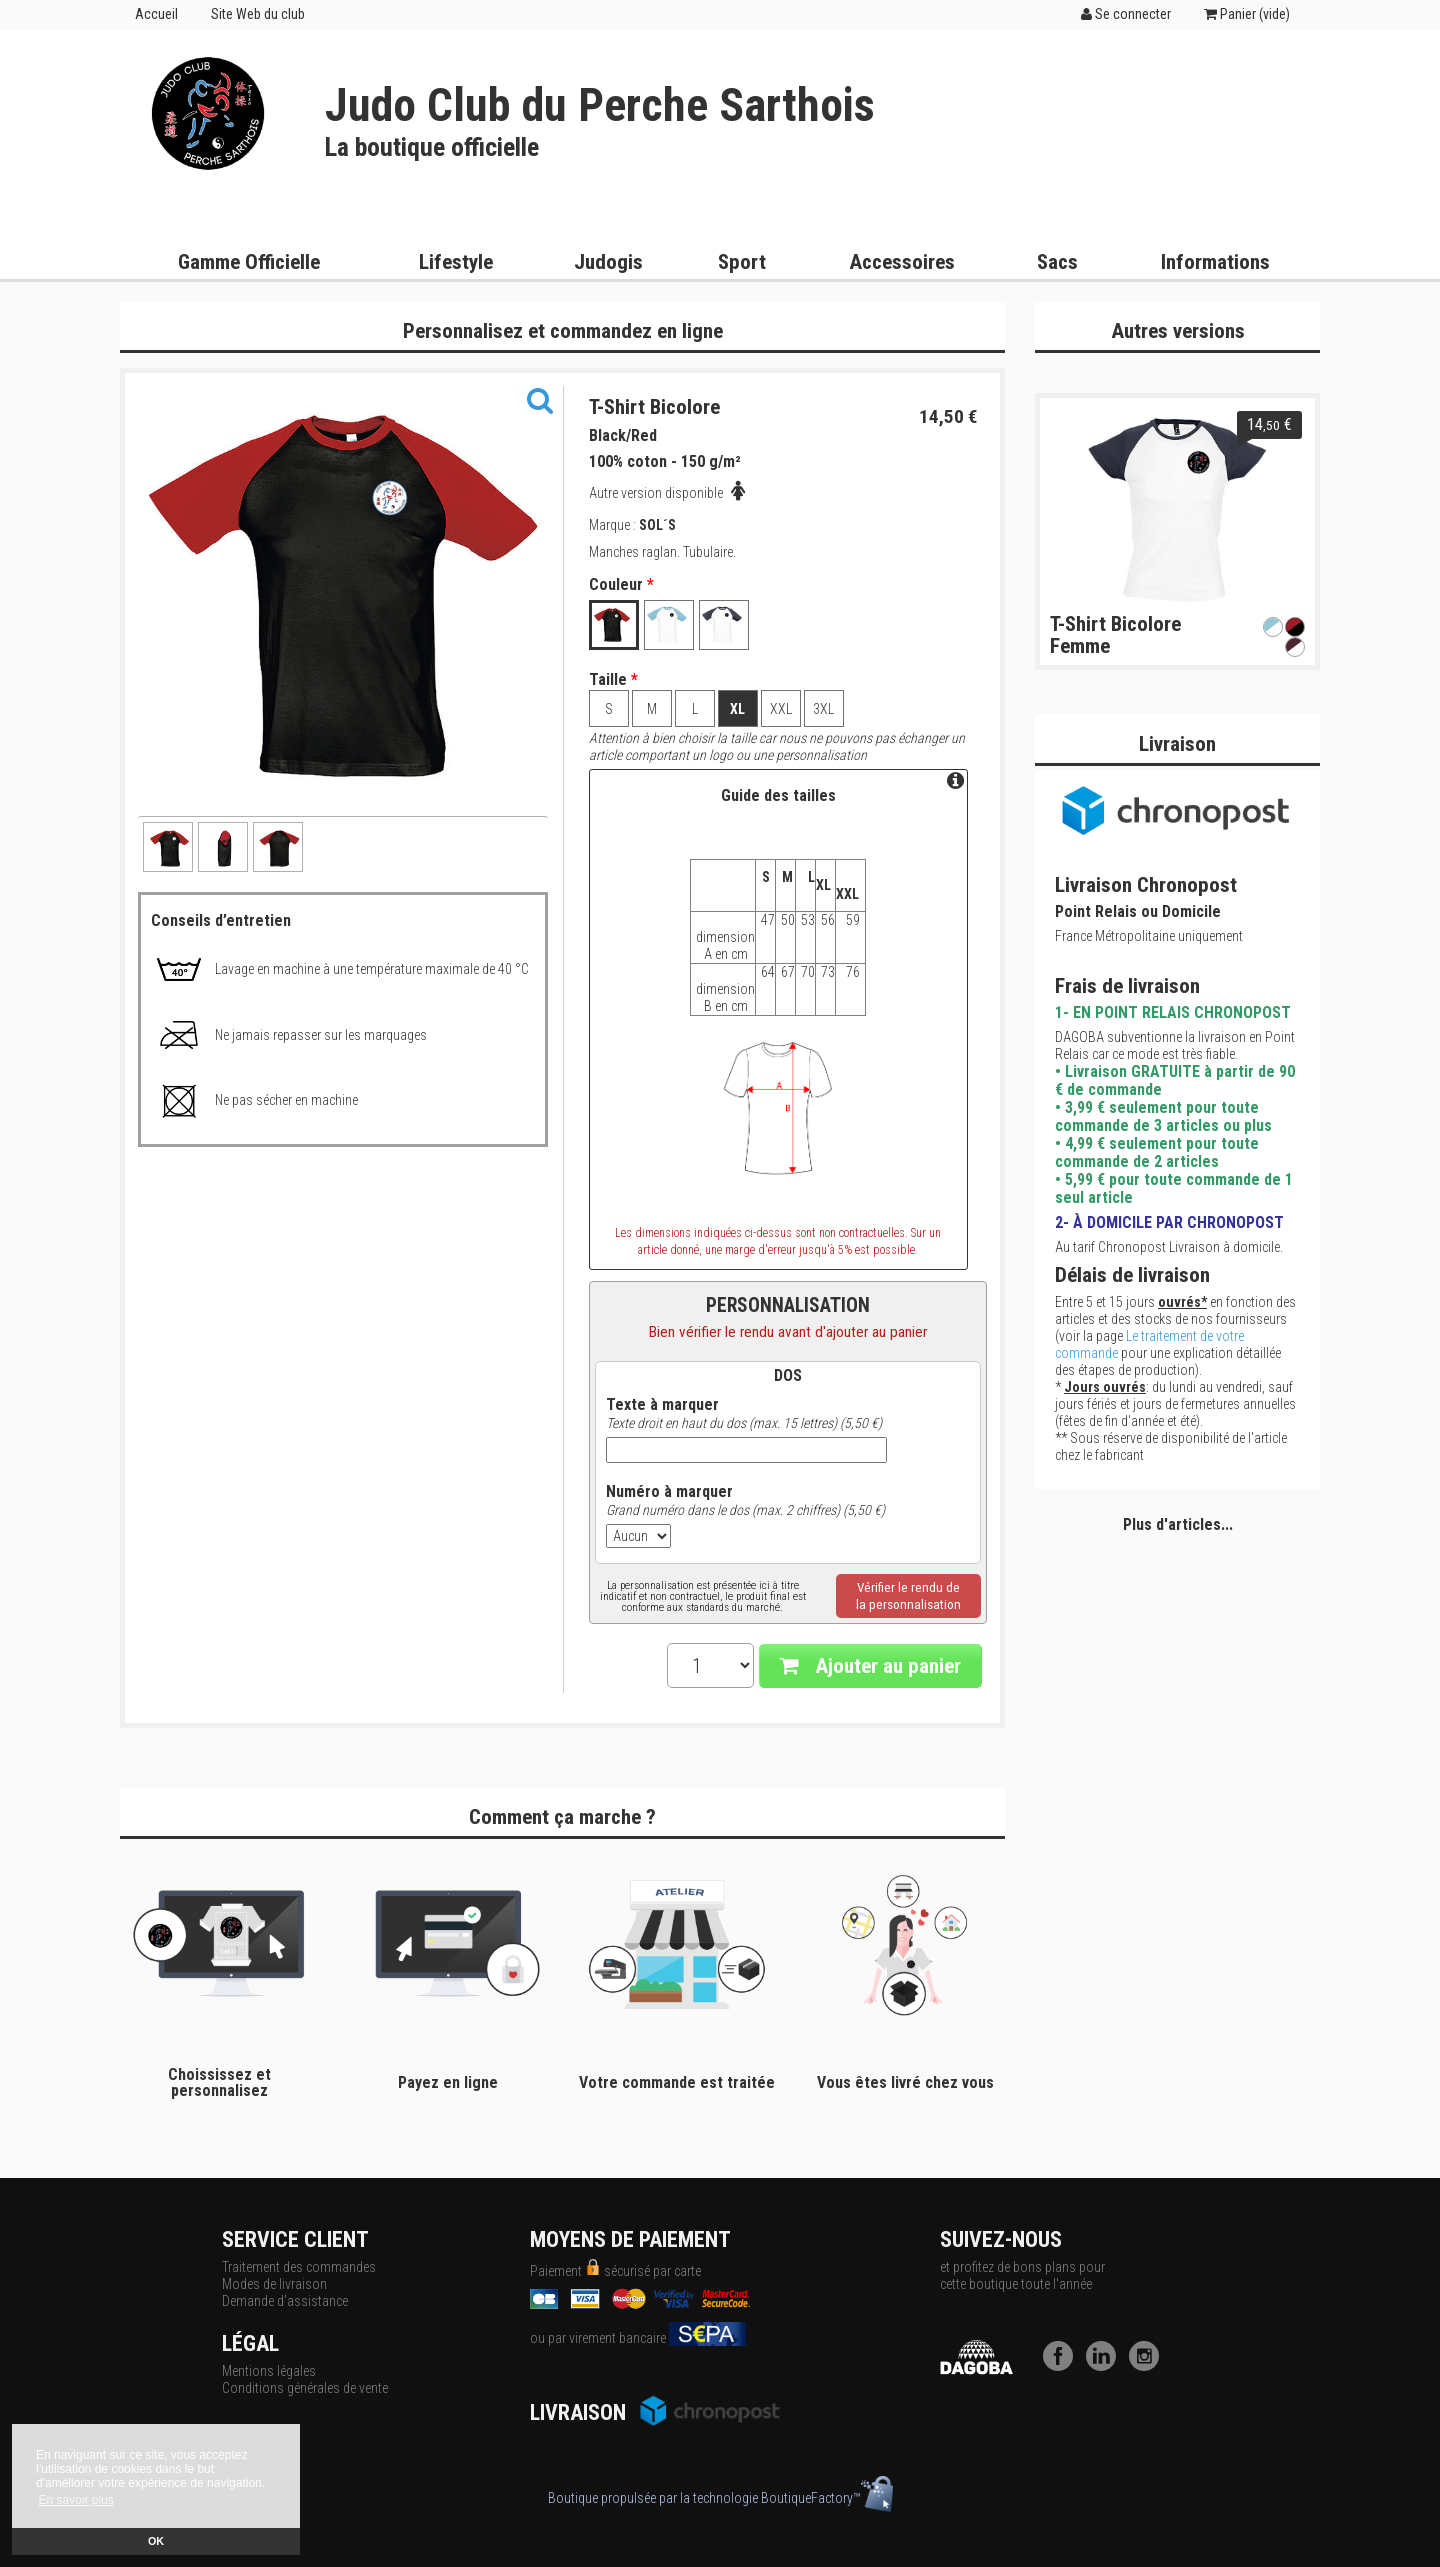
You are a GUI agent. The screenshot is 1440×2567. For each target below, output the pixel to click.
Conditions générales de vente (305, 2388)
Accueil (156, 14)
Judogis (608, 262)
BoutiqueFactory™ (827, 2498)
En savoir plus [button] (75, 2500)
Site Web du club (258, 14)
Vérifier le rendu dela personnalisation (908, 1596)
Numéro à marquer (669, 1492)
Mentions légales (269, 2371)
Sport (742, 262)
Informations (1215, 262)
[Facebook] (1063, 2366)
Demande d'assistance (285, 2301)
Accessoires (902, 262)
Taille (613, 680)
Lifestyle (456, 262)
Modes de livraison (274, 2284)
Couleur (621, 585)
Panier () (1247, 14)
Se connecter (1126, 14)
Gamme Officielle (249, 262)
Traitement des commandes (299, 2267)
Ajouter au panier (870, 1666)
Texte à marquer (662, 1405)
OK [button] (156, 2541)
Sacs (1057, 262)
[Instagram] (1149, 2366)
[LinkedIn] (1106, 2366)
